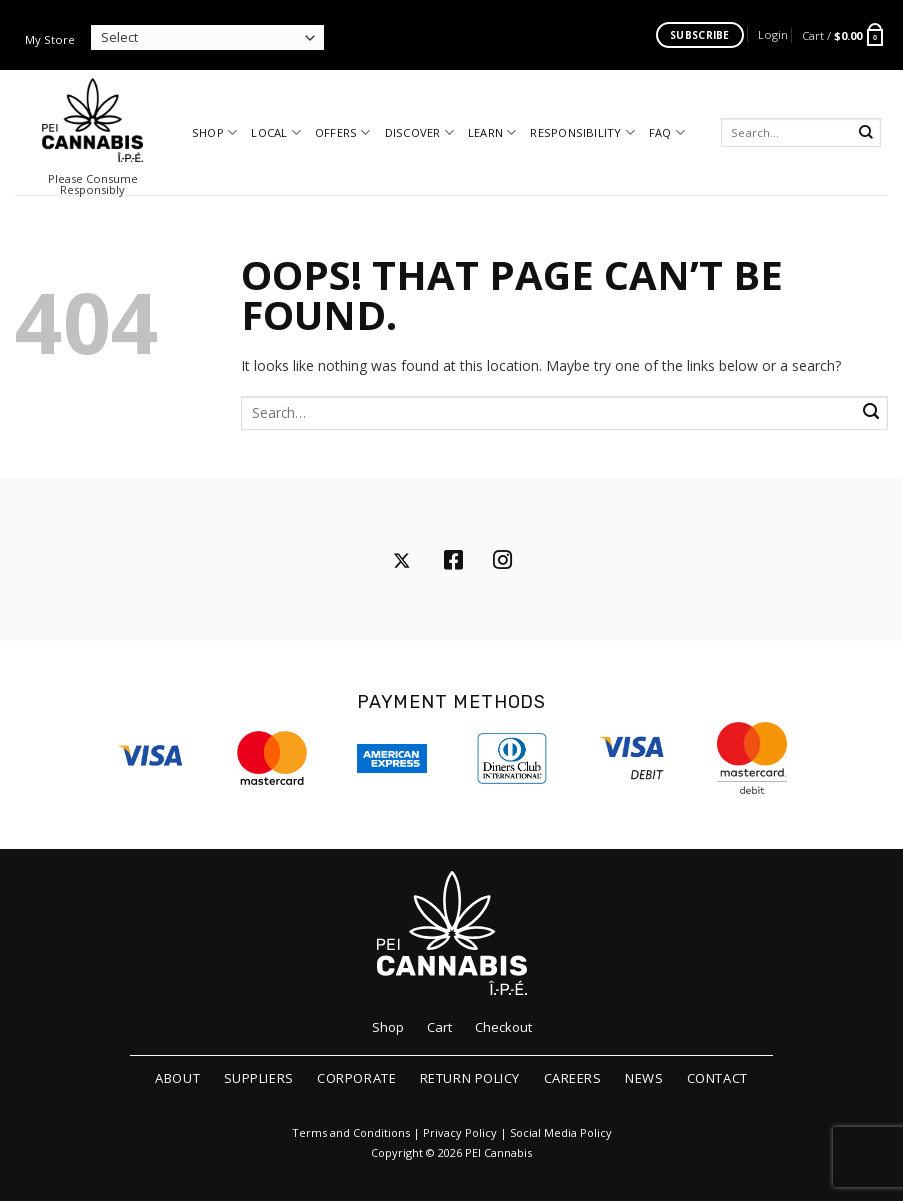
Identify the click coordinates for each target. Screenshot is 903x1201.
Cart (439, 1027)
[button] (773, 34)
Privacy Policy (460, 1133)
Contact (717, 1078)
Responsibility (582, 132)
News (644, 1078)
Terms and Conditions (351, 1133)
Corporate (356, 1078)
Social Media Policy (561, 1133)
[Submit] (866, 132)
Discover (419, 132)
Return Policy (470, 1078)
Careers (573, 1078)
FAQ (667, 132)
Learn (492, 132)
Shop (214, 132)
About (177, 1078)
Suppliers (259, 1078)
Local (276, 132)
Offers (343, 132)
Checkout (503, 1027)
